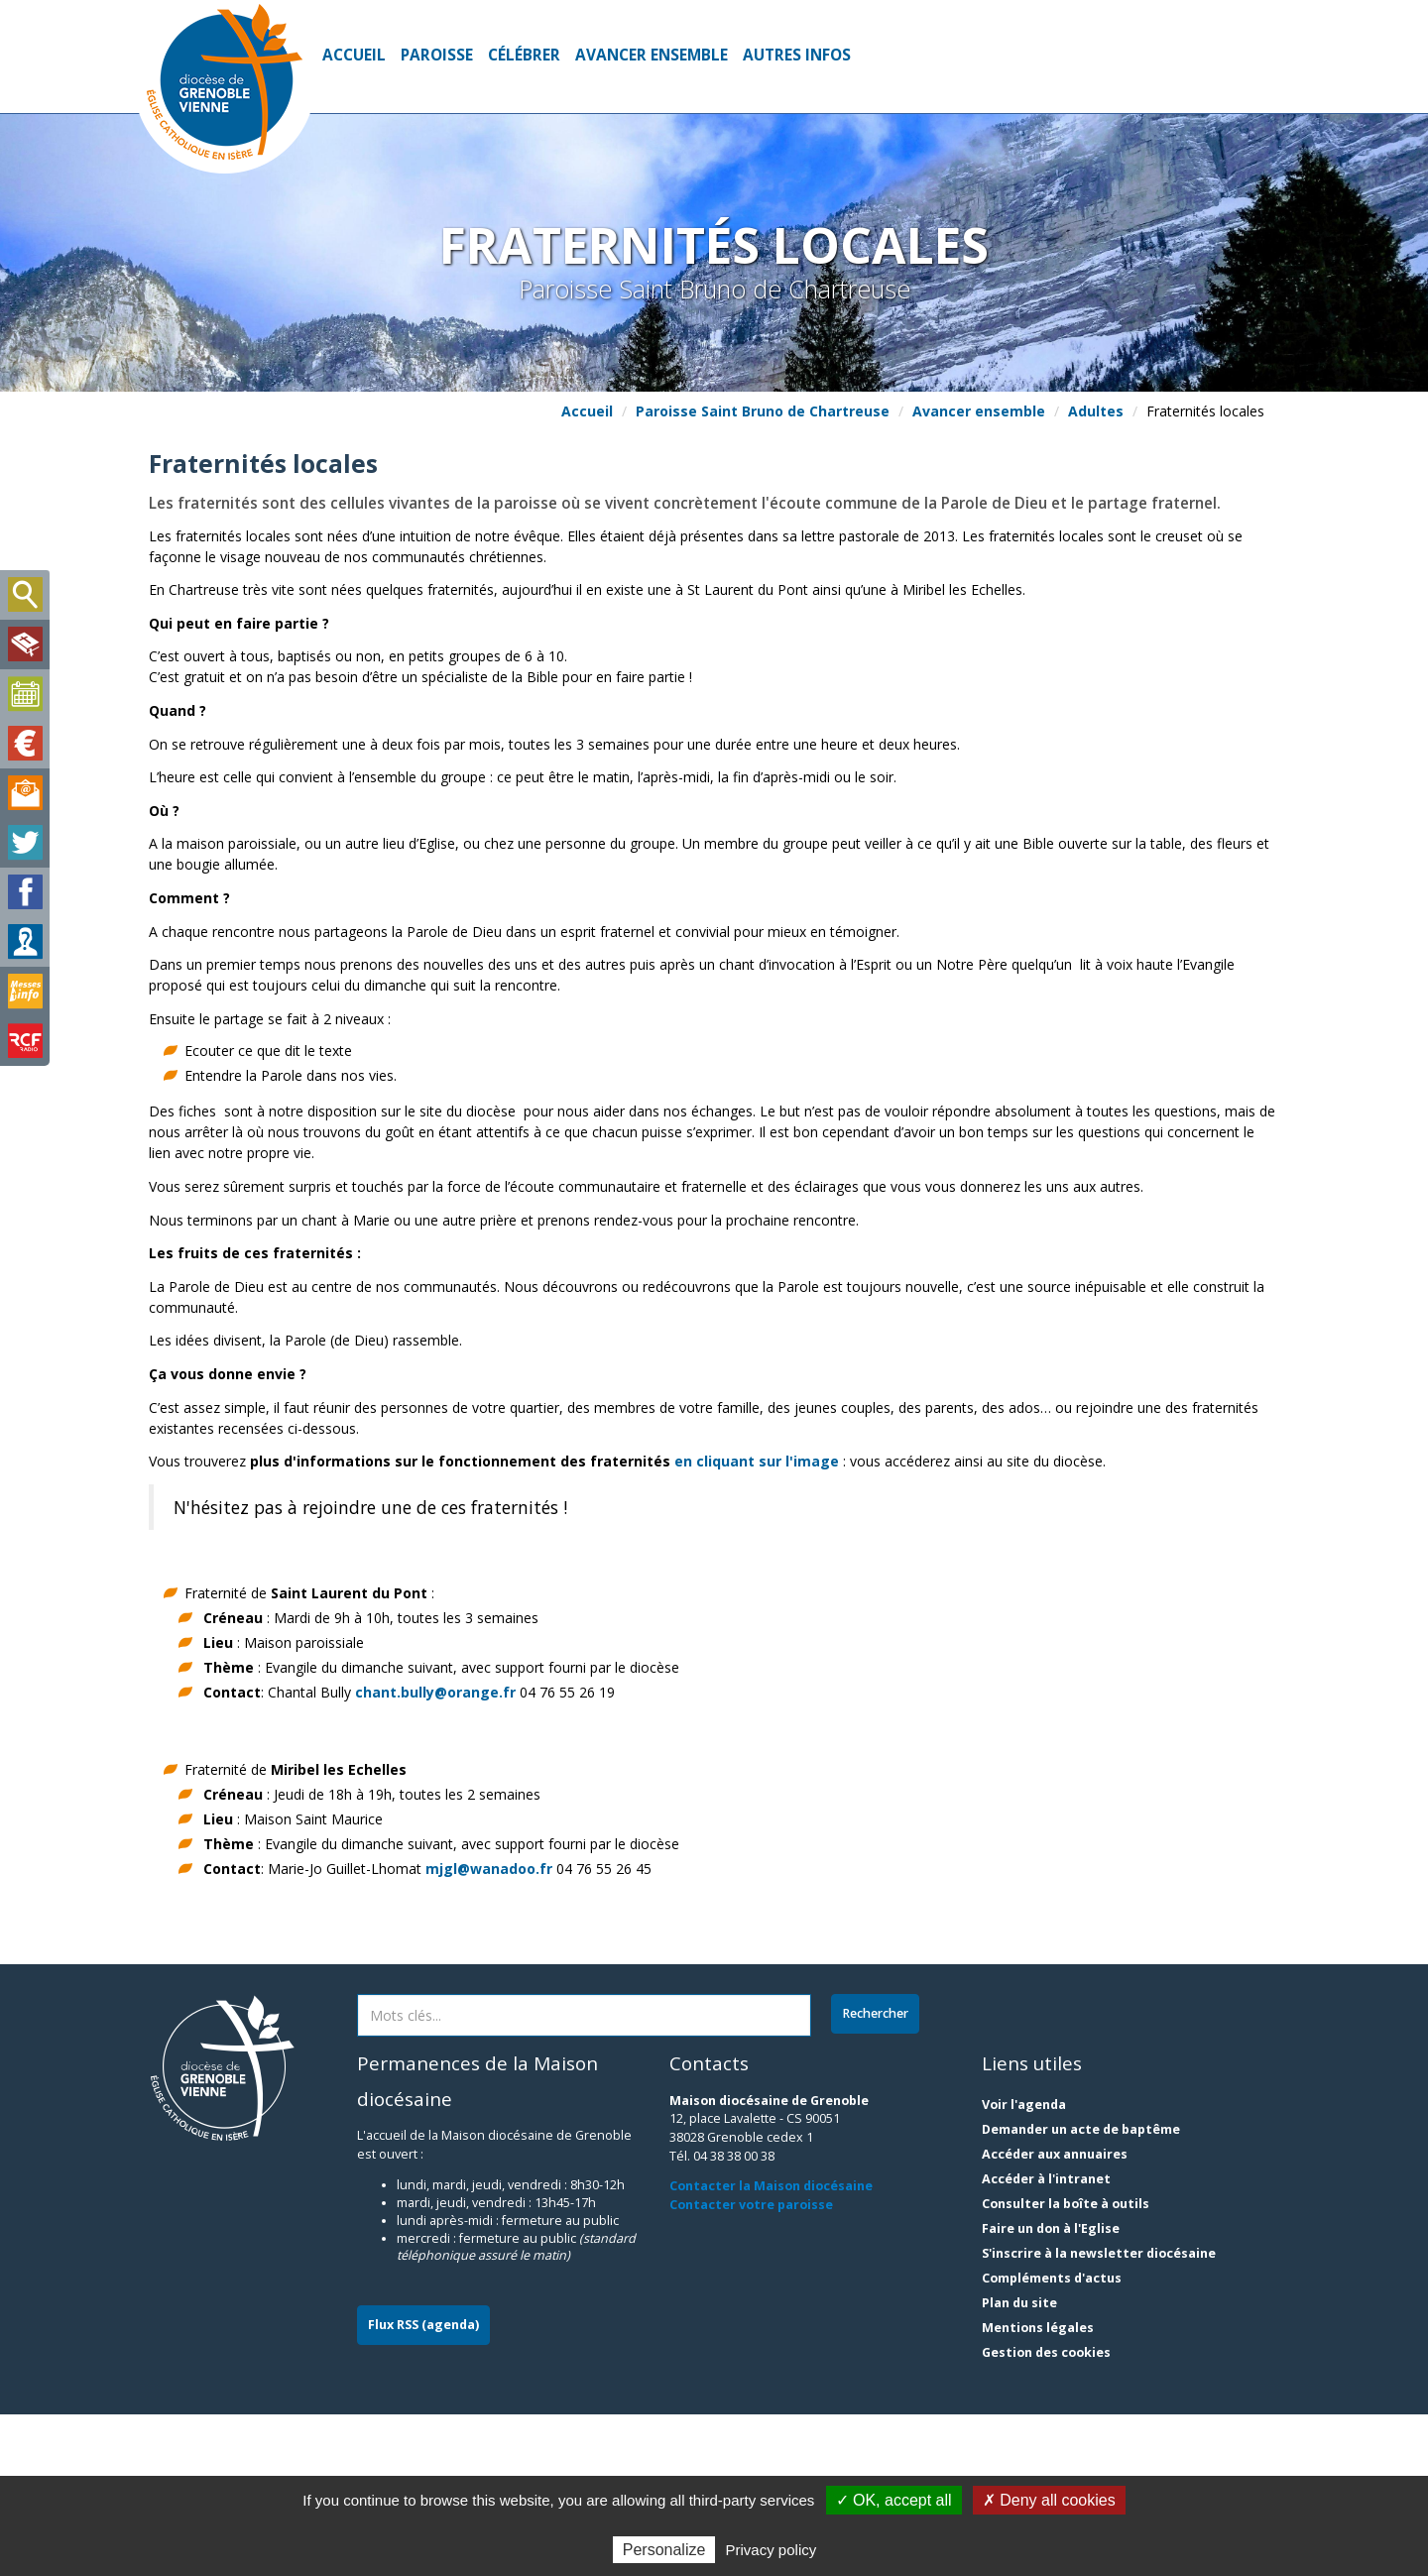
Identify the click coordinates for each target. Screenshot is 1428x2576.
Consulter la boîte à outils (1065, 2365)
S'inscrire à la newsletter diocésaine (1099, 2414)
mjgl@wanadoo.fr (488, 2031)
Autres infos (797, 55)
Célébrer (524, 55)
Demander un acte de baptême (1081, 2291)
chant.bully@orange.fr (435, 1853)
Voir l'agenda (1024, 2266)
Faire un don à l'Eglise (1051, 2390)
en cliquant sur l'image (756, 1623)
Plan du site (1019, 2464)
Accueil (354, 55)
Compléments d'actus (1052, 2439)
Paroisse (437, 55)
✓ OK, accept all (894, 2500)
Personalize (664, 2549)
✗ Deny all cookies (1049, 2500)
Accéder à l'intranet (1046, 2340)
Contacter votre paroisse (751, 2367)
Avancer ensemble (651, 55)
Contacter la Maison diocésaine (771, 2348)
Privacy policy (771, 2549)
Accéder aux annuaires (1055, 2315)
